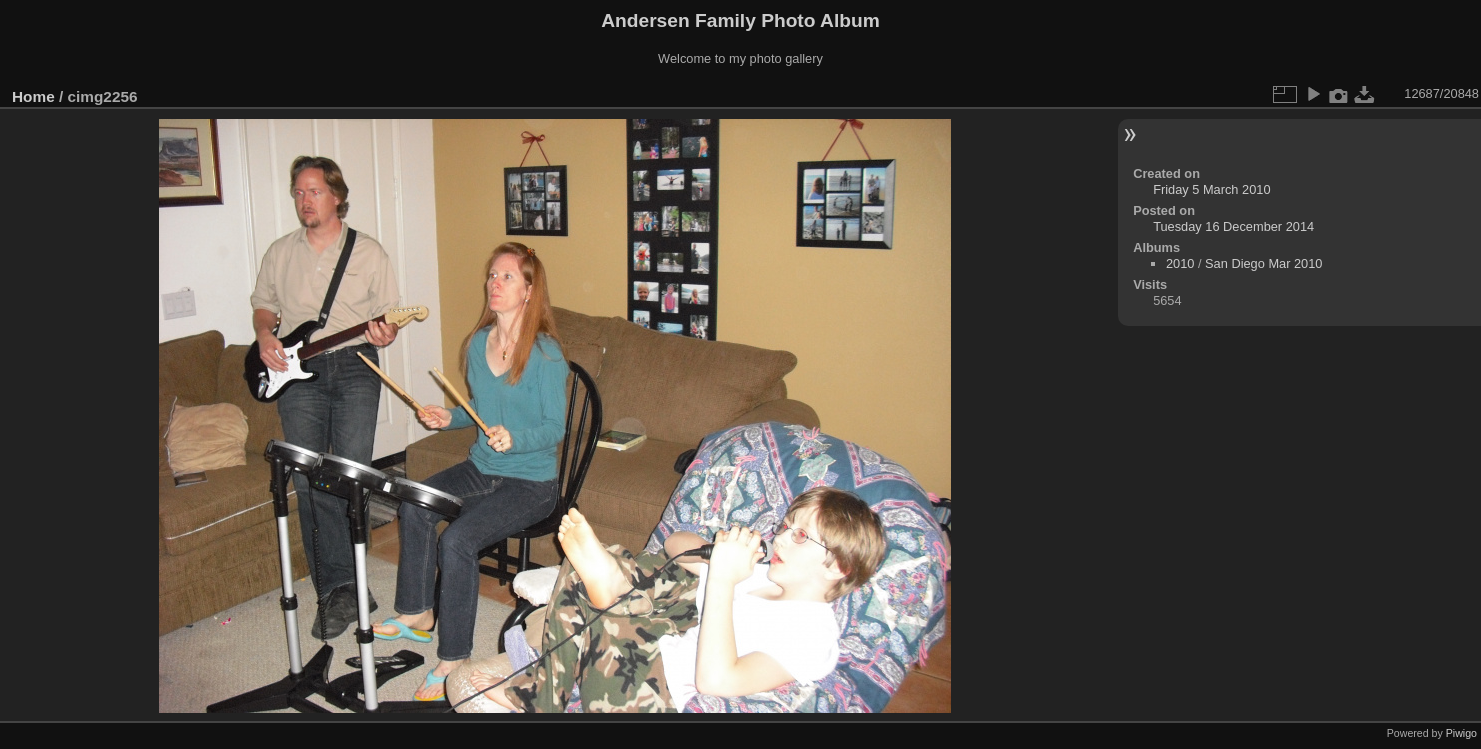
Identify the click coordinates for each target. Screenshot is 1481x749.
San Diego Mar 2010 (1263, 263)
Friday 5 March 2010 (1211, 189)
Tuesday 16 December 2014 (1233, 226)
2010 (1180, 263)
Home (33, 96)
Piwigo (1461, 733)
